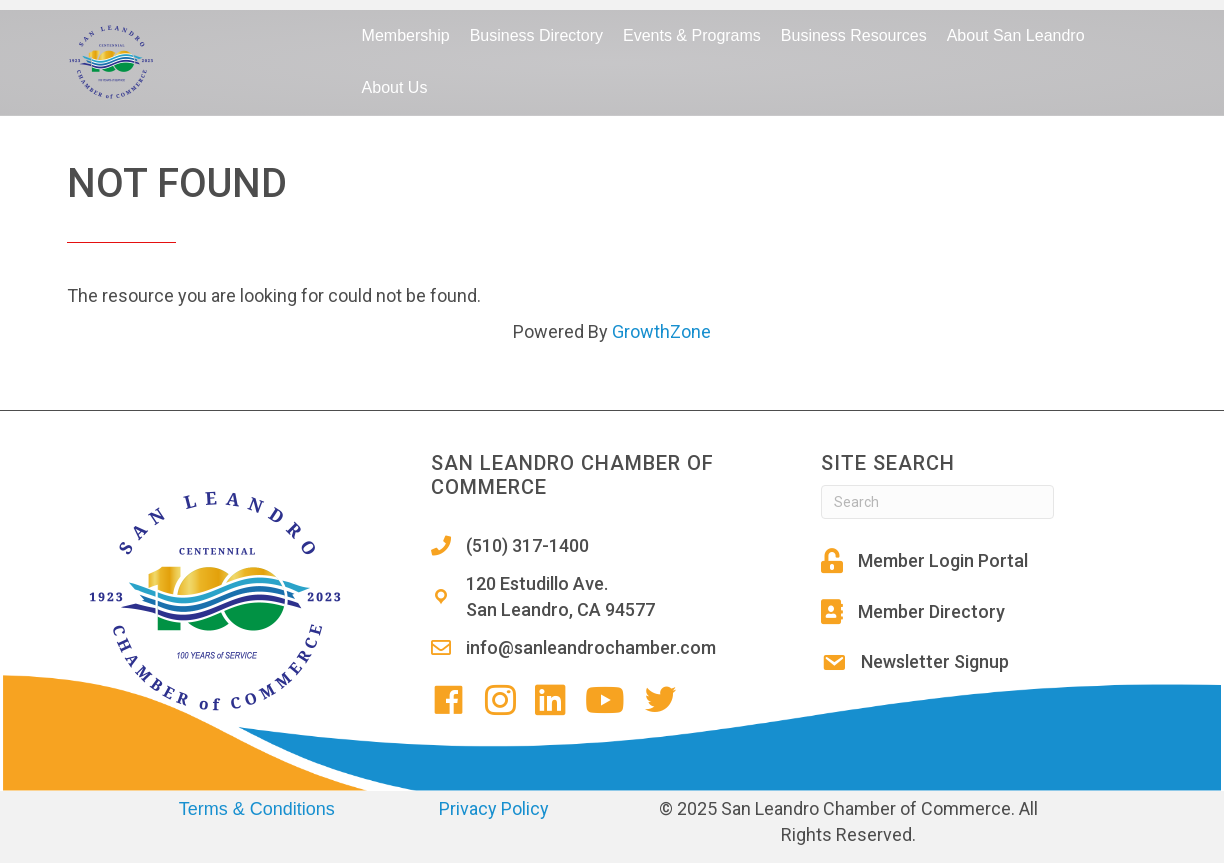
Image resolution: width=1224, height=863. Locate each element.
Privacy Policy (494, 808)
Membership (406, 35)
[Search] (937, 502)
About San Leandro (1016, 35)
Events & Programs (692, 35)
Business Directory (536, 35)
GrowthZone (661, 331)
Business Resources (854, 35)
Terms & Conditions (257, 809)
